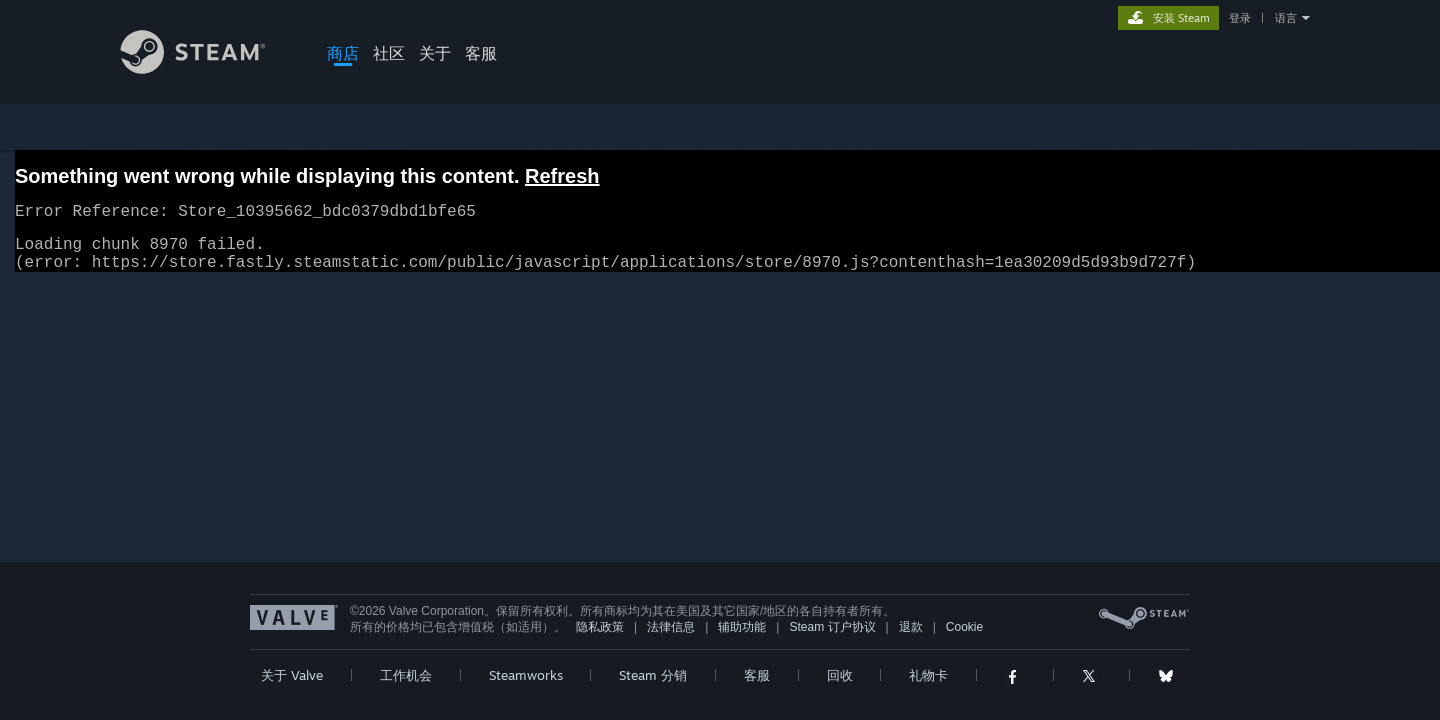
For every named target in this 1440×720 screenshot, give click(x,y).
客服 (481, 53)
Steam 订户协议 (832, 639)
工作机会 (406, 687)
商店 (343, 53)
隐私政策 (600, 639)
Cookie (964, 639)
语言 (1286, 18)
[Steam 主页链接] (208, 68)
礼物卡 (928, 687)
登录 (1240, 18)
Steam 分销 (653, 687)
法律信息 (671, 639)
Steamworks (526, 687)
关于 (435, 53)
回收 (840, 687)
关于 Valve (292, 687)
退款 (911, 639)
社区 (389, 53)
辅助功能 (742, 639)
